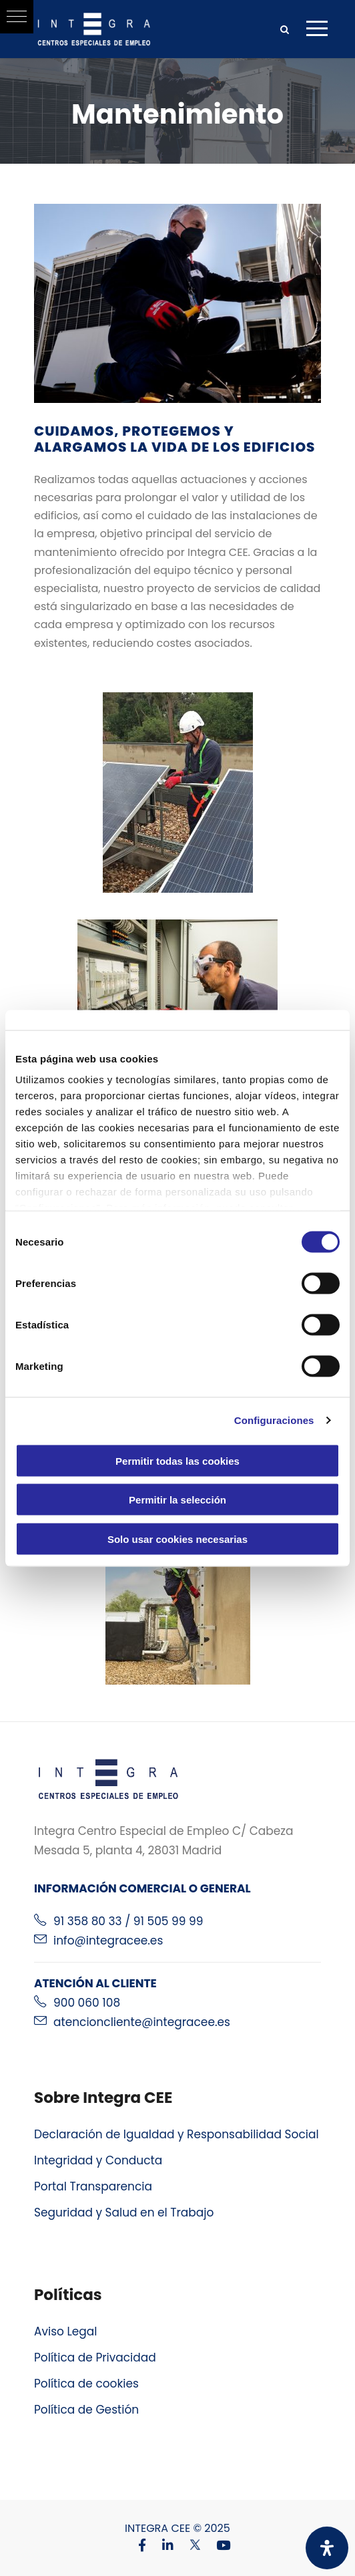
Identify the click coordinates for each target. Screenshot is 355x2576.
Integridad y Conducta (98, 2160)
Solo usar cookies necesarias (177, 1538)
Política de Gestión (86, 2410)
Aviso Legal (65, 2331)
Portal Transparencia (93, 2186)
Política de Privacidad (95, 2357)
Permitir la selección (177, 1500)
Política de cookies (86, 2384)
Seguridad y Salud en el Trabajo (124, 2212)
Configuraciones (274, 1420)
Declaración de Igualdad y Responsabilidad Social (176, 2134)
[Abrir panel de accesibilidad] (327, 2548)
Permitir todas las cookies (177, 1460)
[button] (16, 16)
